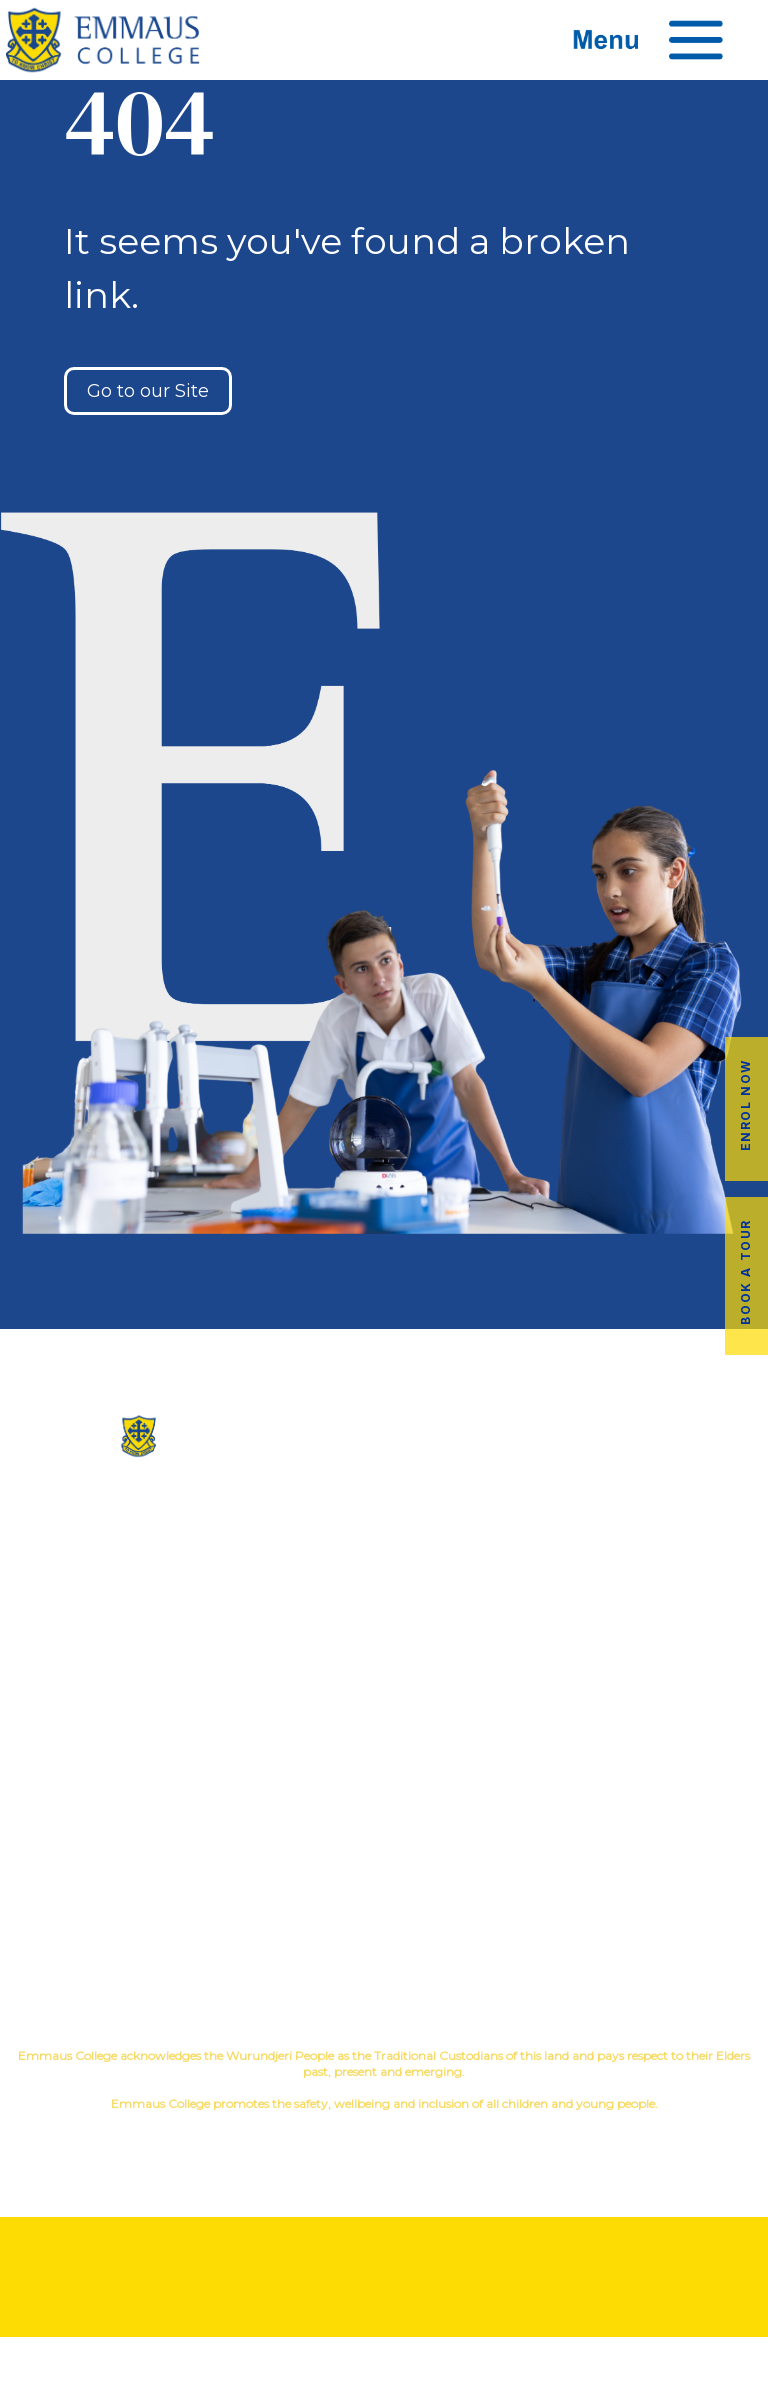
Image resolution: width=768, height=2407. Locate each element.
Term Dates (384, 1902)
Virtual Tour (384, 1592)
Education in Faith (640, 1560)
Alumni (384, 1806)
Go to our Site (148, 391)
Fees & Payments (640, 1838)
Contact (384, 1624)
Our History (384, 1528)
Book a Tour (745, 1272)
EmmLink (642, 1902)
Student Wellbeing (640, 1592)
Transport (384, 1838)
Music (672, 1528)
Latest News (384, 1870)
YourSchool (402, 2138)
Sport (730, 1528)
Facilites (384, 1560)
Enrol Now (745, 1104)
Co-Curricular (581, 1528)
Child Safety (640, 1624)
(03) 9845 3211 (128, 1497)
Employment (640, 1870)
